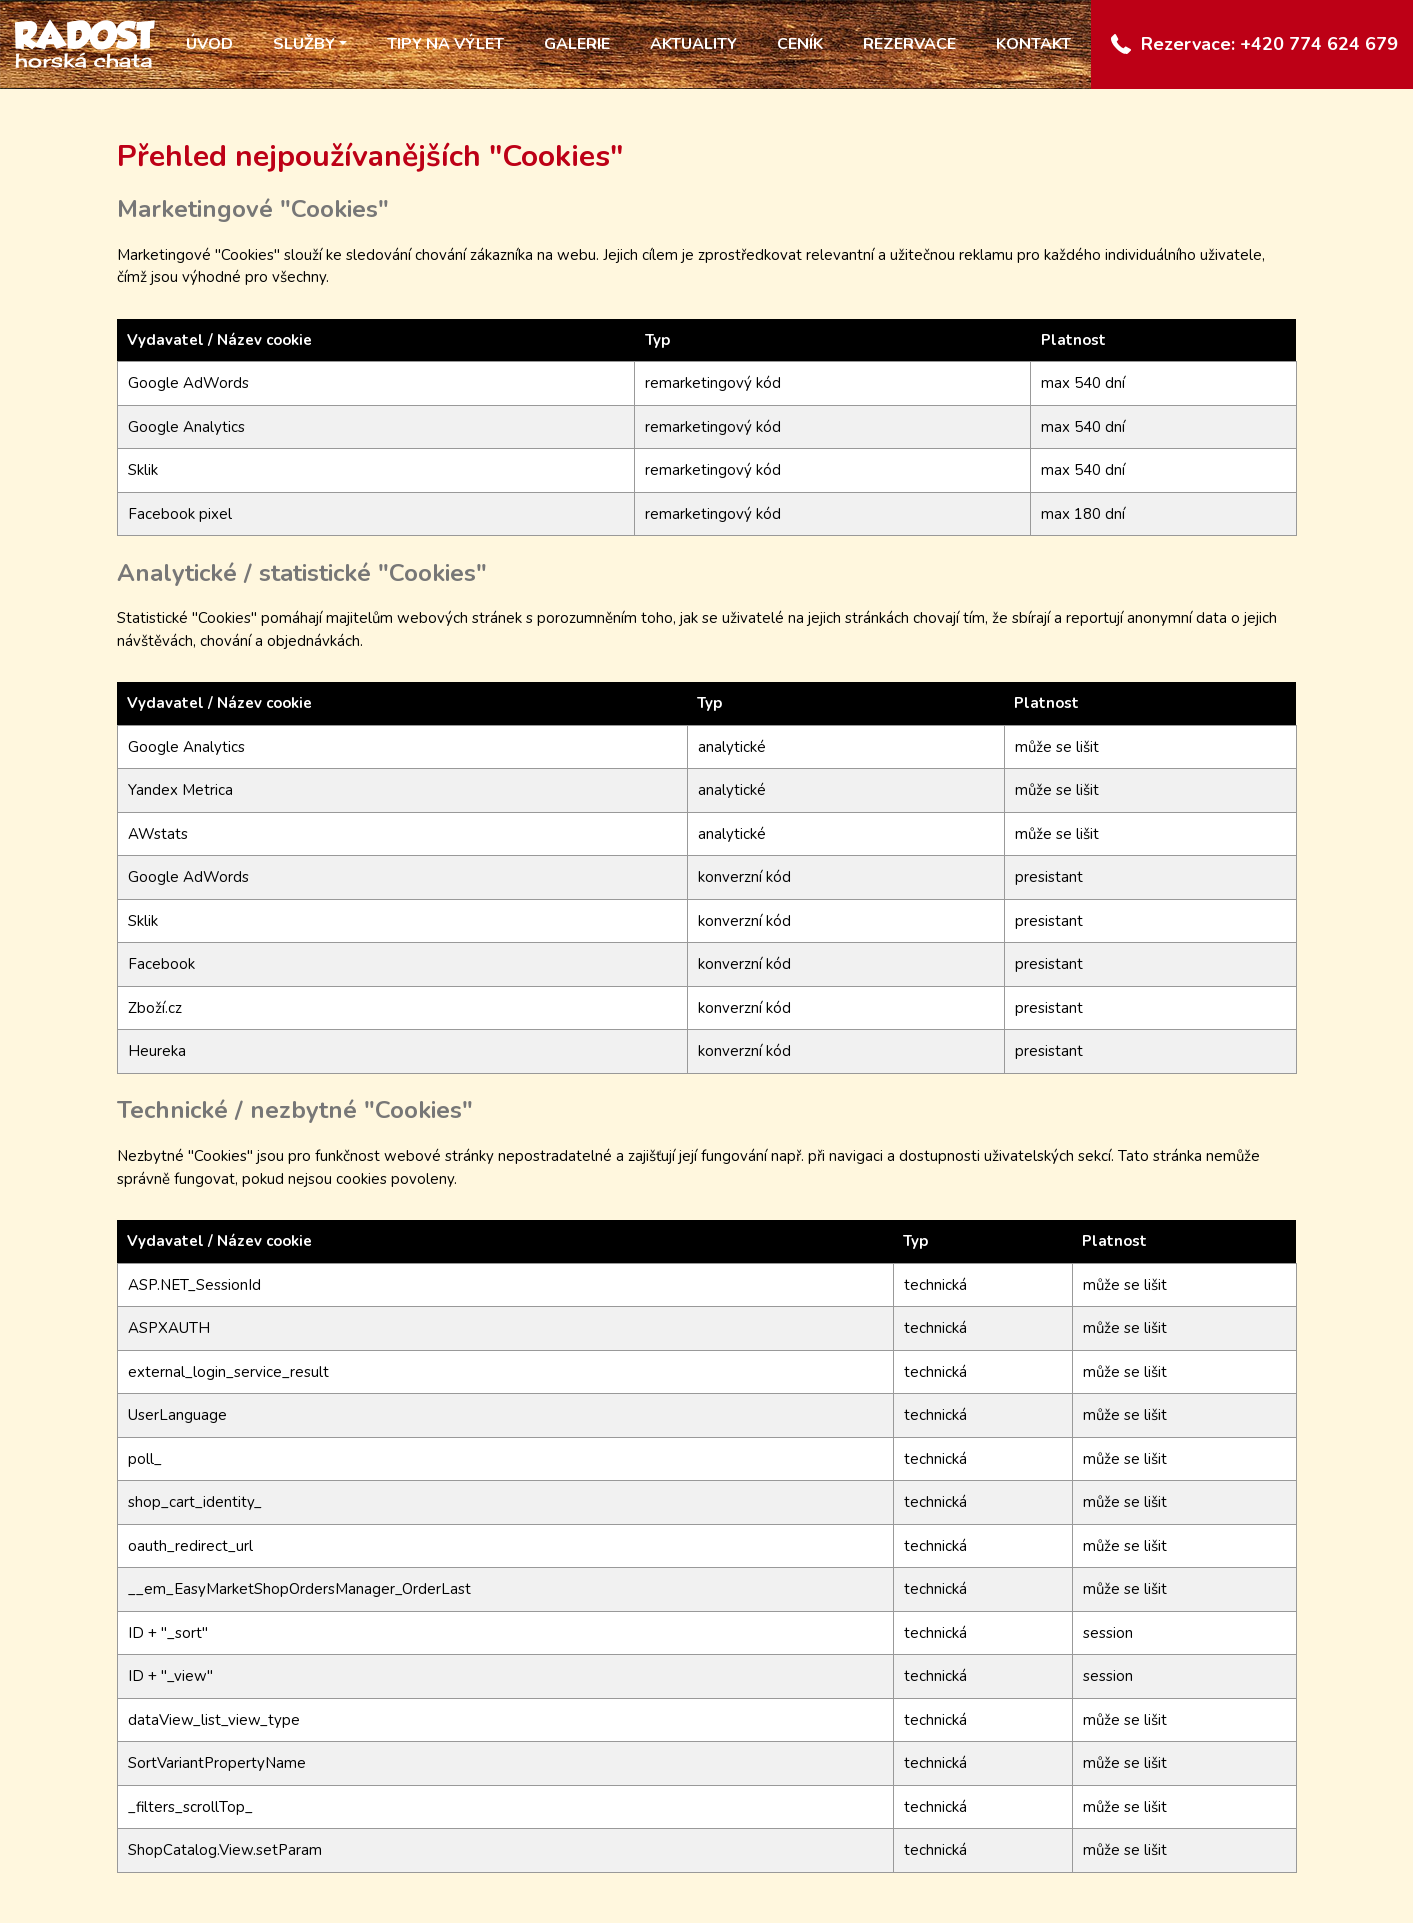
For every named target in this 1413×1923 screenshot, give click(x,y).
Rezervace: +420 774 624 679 (1269, 44)
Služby (304, 44)
